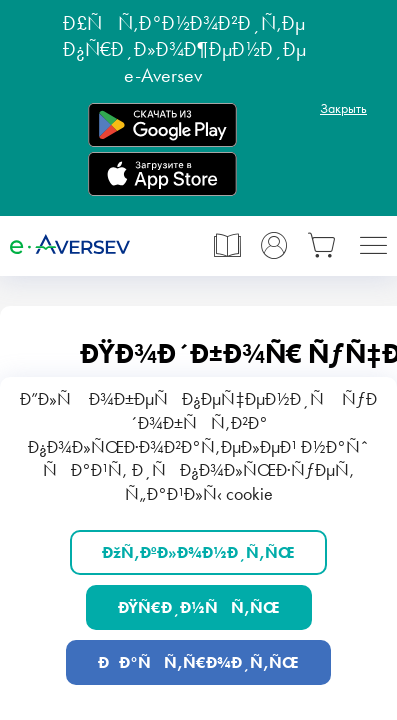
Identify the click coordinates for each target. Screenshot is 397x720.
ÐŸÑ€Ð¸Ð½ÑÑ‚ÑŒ (199, 607)
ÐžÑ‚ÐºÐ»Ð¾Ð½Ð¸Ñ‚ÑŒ (198, 552)
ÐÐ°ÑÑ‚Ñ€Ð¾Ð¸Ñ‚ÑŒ (198, 662)
